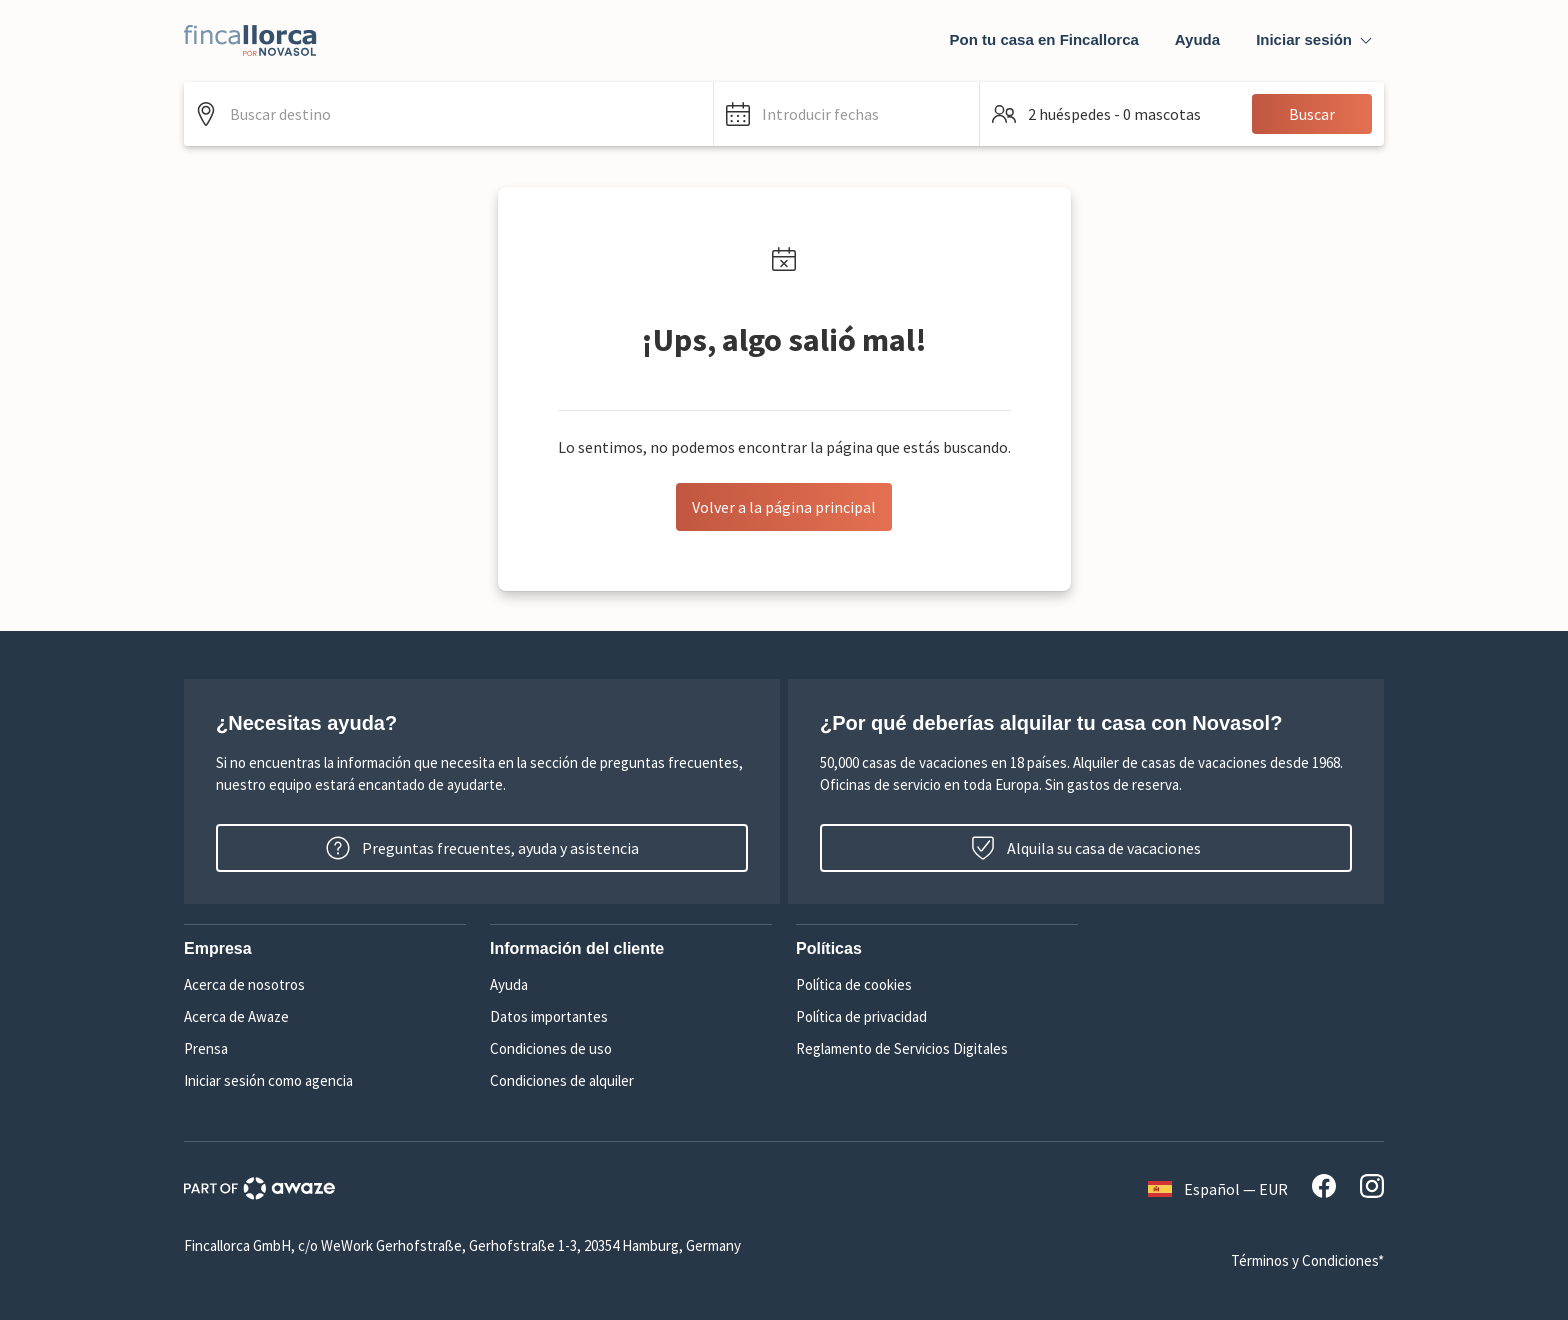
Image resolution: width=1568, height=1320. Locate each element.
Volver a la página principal (784, 507)
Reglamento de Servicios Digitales (902, 1048)
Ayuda (1197, 39)
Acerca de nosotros (244, 984)
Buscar (1312, 114)
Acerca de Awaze (236, 1016)
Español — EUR (1218, 1189)
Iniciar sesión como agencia (268, 1080)
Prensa (206, 1048)
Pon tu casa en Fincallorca (1044, 39)
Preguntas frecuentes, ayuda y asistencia (482, 848)
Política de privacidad (861, 1016)
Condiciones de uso (551, 1048)
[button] (846, 114)
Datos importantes (549, 1016)
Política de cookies (854, 984)
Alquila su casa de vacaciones (1086, 848)
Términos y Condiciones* (1307, 1260)
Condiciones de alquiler (562, 1080)
